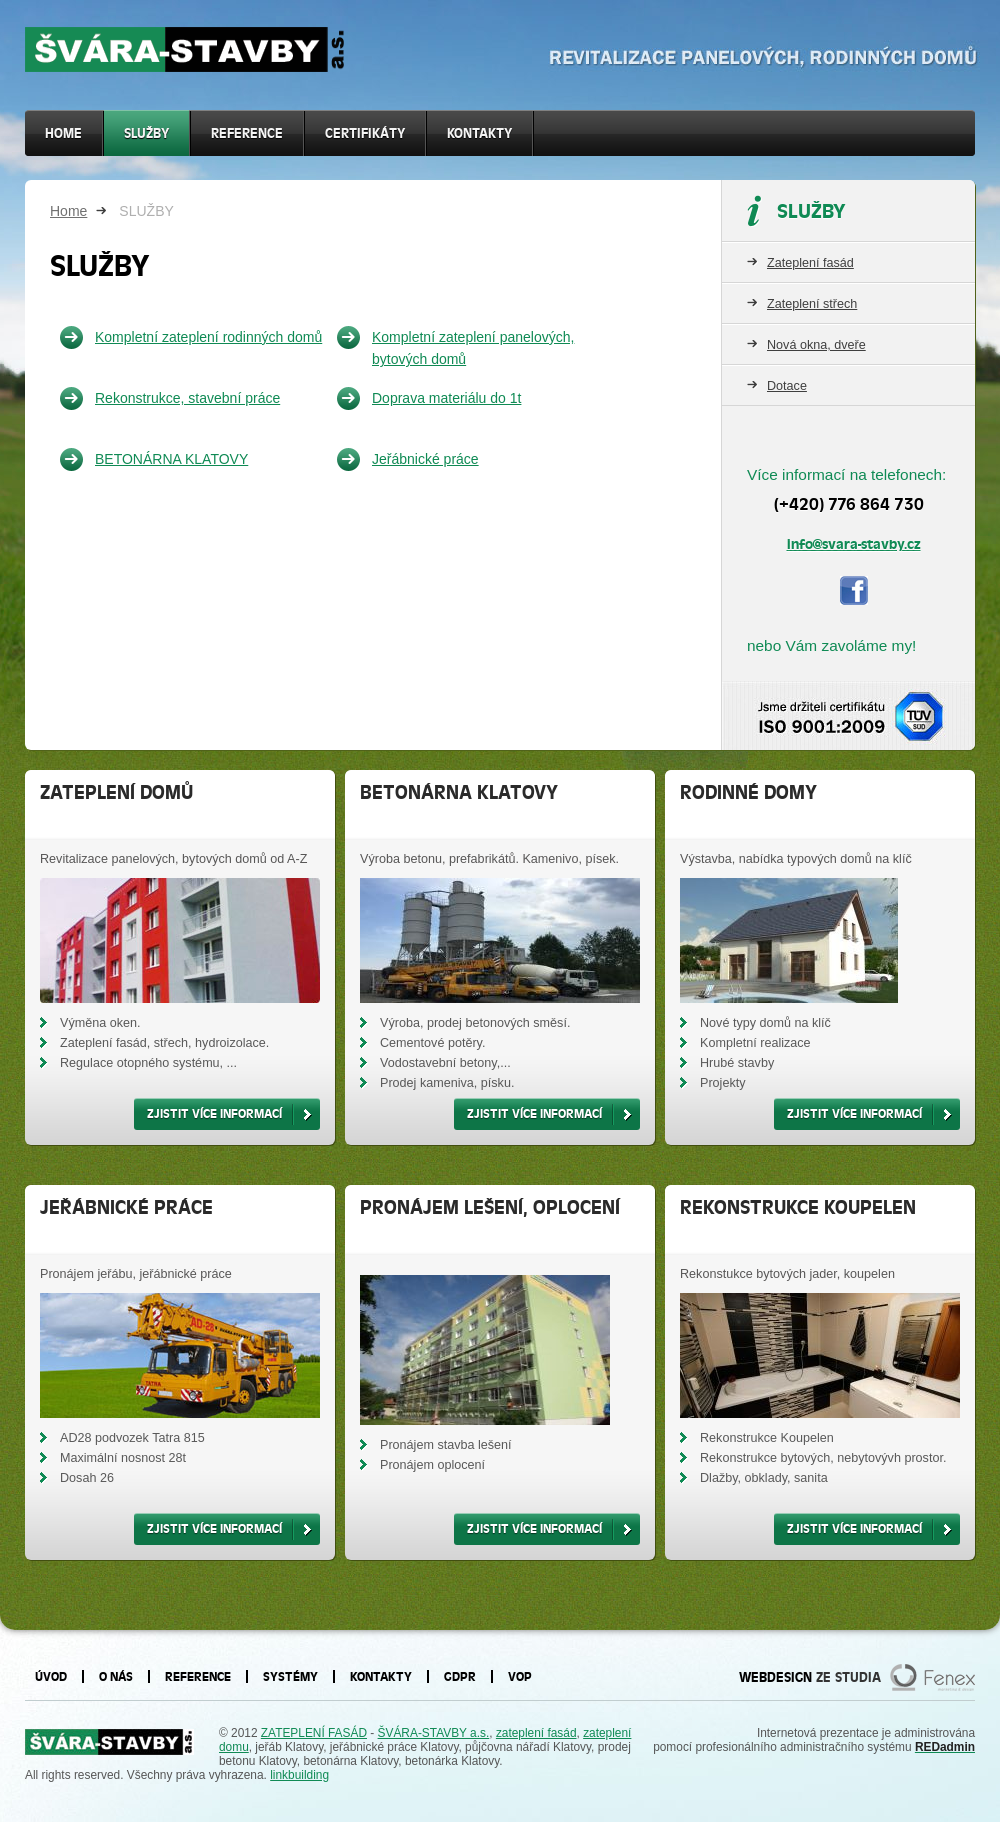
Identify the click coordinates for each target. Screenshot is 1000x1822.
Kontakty (479, 133)
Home (68, 211)
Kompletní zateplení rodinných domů (208, 337)
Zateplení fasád (810, 263)
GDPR (460, 1676)
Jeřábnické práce (425, 459)
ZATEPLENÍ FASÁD (314, 1733)
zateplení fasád (536, 1733)
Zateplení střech (812, 304)
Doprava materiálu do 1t (446, 398)
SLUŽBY (146, 133)
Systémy (290, 1676)
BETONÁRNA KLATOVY (171, 459)
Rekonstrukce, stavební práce (187, 398)
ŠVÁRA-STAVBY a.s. (434, 1733)
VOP (520, 1676)
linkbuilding (299, 1775)
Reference (247, 133)
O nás (116, 1676)
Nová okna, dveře (816, 345)
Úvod (51, 1676)
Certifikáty (365, 133)
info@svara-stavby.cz (854, 544)
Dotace (787, 386)
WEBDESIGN (775, 1677)
